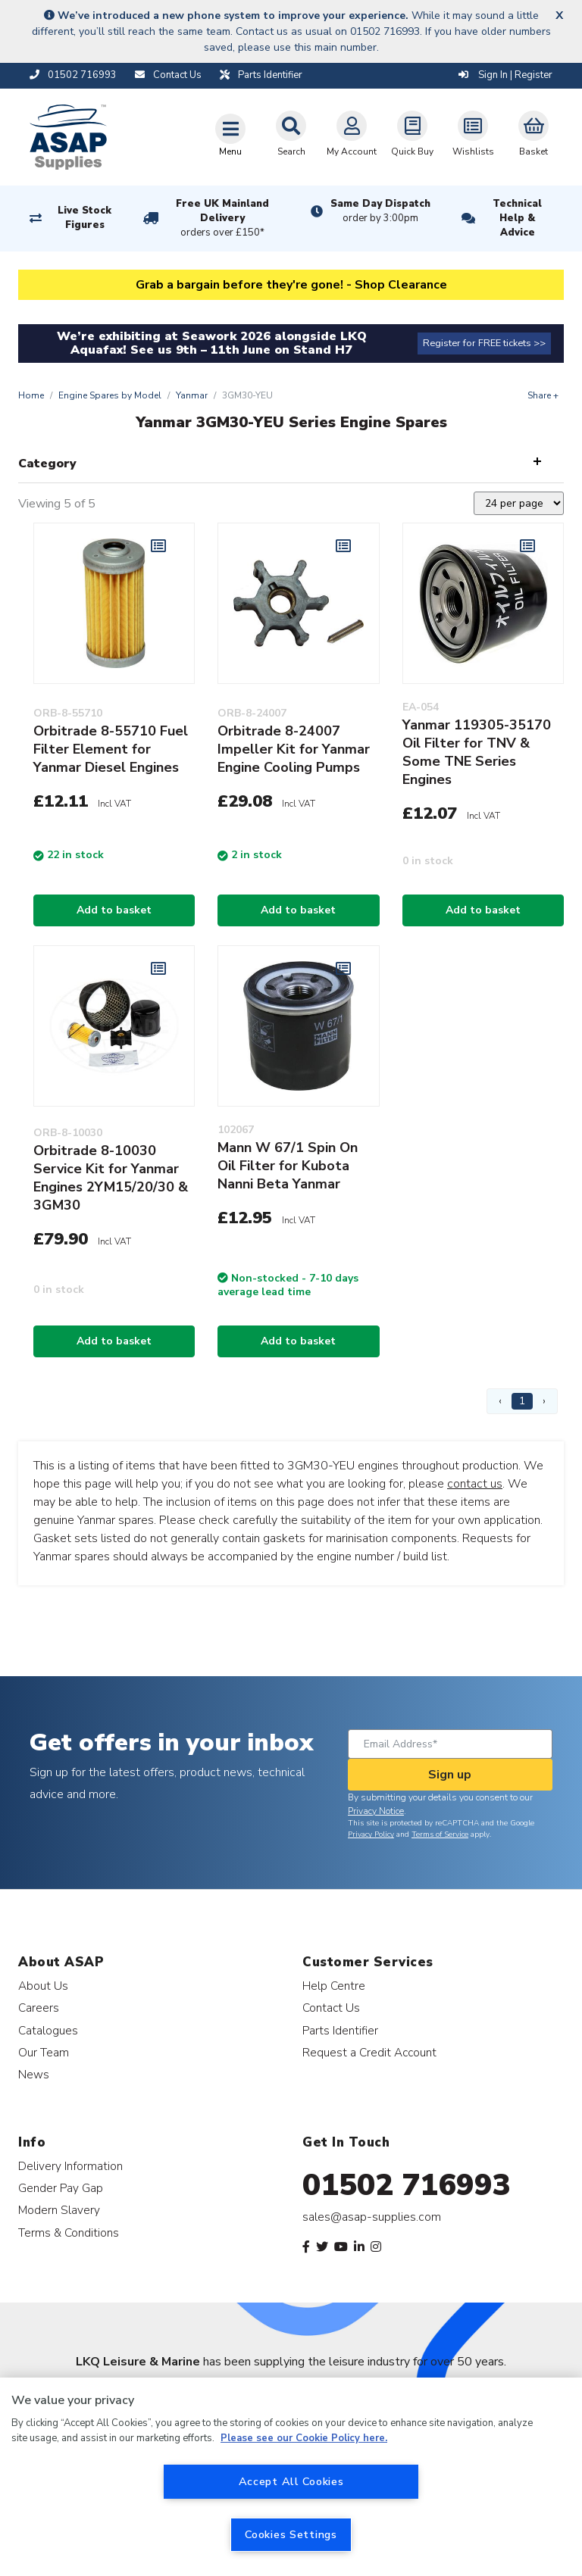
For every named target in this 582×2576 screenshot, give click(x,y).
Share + (543, 395)
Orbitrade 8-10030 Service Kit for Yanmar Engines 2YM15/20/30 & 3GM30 (110, 1177)
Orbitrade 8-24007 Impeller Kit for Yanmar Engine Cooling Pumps (293, 749)
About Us (43, 1986)
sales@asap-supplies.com (371, 2217)
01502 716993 (406, 2185)
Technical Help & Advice (517, 218)
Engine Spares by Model (109, 395)
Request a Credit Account (369, 2052)
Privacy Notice (376, 1811)
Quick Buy (412, 134)
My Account (352, 134)
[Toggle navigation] (230, 135)
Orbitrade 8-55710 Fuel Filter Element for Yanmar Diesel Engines (110, 749)
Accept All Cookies (291, 2481)
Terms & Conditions (68, 2232)
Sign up (449, 1774)
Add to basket (114, 910)
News (33, 2074)
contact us (474, 1483)
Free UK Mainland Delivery (223, 219)
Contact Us (331, 2008)
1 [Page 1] (522, 1401)
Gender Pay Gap (60, 2188)
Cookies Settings (291, 2534)
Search (291, 134)
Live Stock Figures (84, 218)
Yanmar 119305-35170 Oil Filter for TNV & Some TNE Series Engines (476, 752)
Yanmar (192, 395)
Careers (38, 2008)
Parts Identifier (340, 2030)
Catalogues (48, 2030)
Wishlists (473, 134)
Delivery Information (70, 2166)
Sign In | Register (505, 75)
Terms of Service (439, 1834)
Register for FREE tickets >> (484, 343)
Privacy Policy (371, 1834)
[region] (291, 2477)
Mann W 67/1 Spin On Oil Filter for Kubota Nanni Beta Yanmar (287, 1165)
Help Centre (333, 1986)
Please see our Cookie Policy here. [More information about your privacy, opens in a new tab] (304, 2438)
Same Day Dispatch (380, 211)
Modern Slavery (59, 2210)
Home (31, 395)
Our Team (43, 2052)
